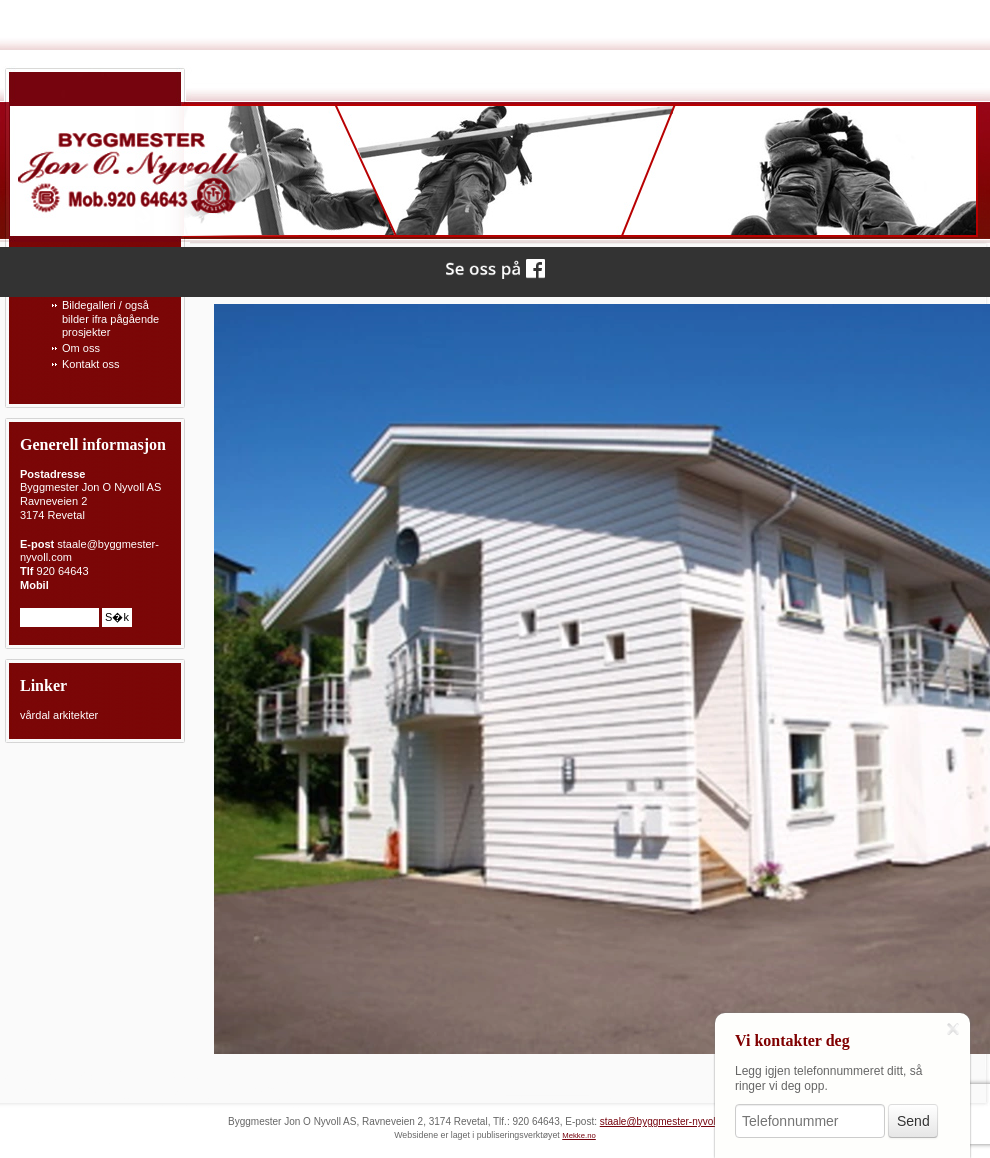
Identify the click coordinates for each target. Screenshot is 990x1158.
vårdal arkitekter (59, 715)
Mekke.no (579, 1135)
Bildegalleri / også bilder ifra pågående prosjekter (110, 319)
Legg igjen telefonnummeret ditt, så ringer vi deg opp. (828, 1078)
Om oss (81, 348)
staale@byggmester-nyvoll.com (670, 1121)
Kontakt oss (90, 364)
